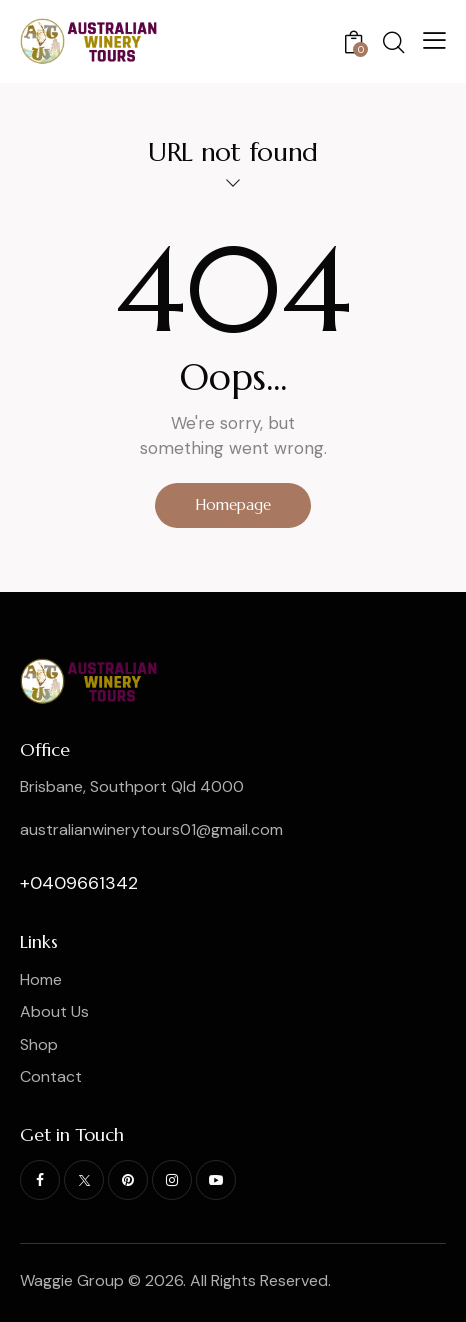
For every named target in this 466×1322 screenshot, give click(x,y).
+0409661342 (79, 883)
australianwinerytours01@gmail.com (151, 829)
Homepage (233, 504)
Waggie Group (72, 1280)
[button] (434, 40)
